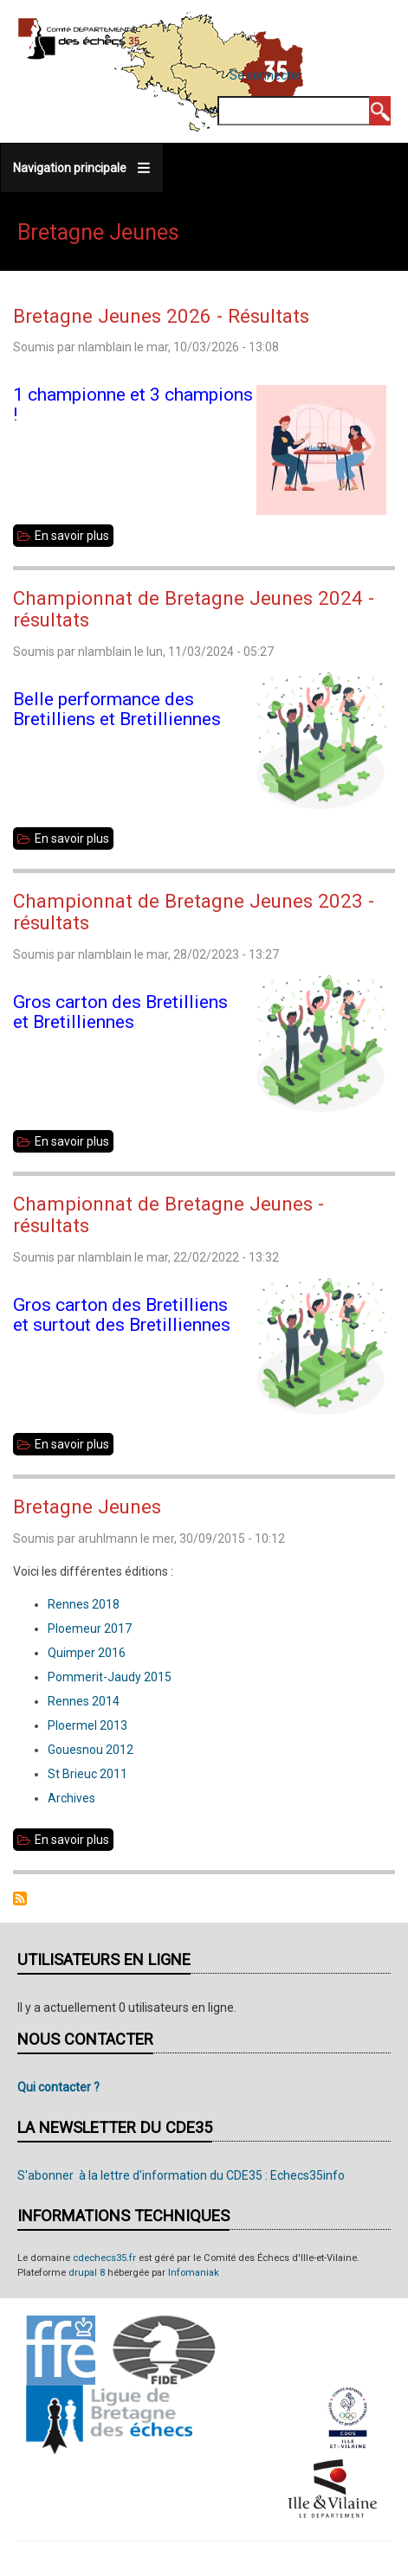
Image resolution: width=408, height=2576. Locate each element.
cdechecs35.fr (104, 2258)
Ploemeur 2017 (90, 1628)
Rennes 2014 (84, 1701)
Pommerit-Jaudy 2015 (110, 1677)
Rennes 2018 (84, 1604)
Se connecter (266, 75)
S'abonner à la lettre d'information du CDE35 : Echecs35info (181, 2175)
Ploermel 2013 (87, 1725)
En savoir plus (74, 535)
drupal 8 (86, 2272)
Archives (71, 1798)
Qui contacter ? (58, 2087)
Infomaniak (193, 2272)
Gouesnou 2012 (90, 1750)
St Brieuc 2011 (89, 1774)
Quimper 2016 (87, 1653)
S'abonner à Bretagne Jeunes (20, 1898)
